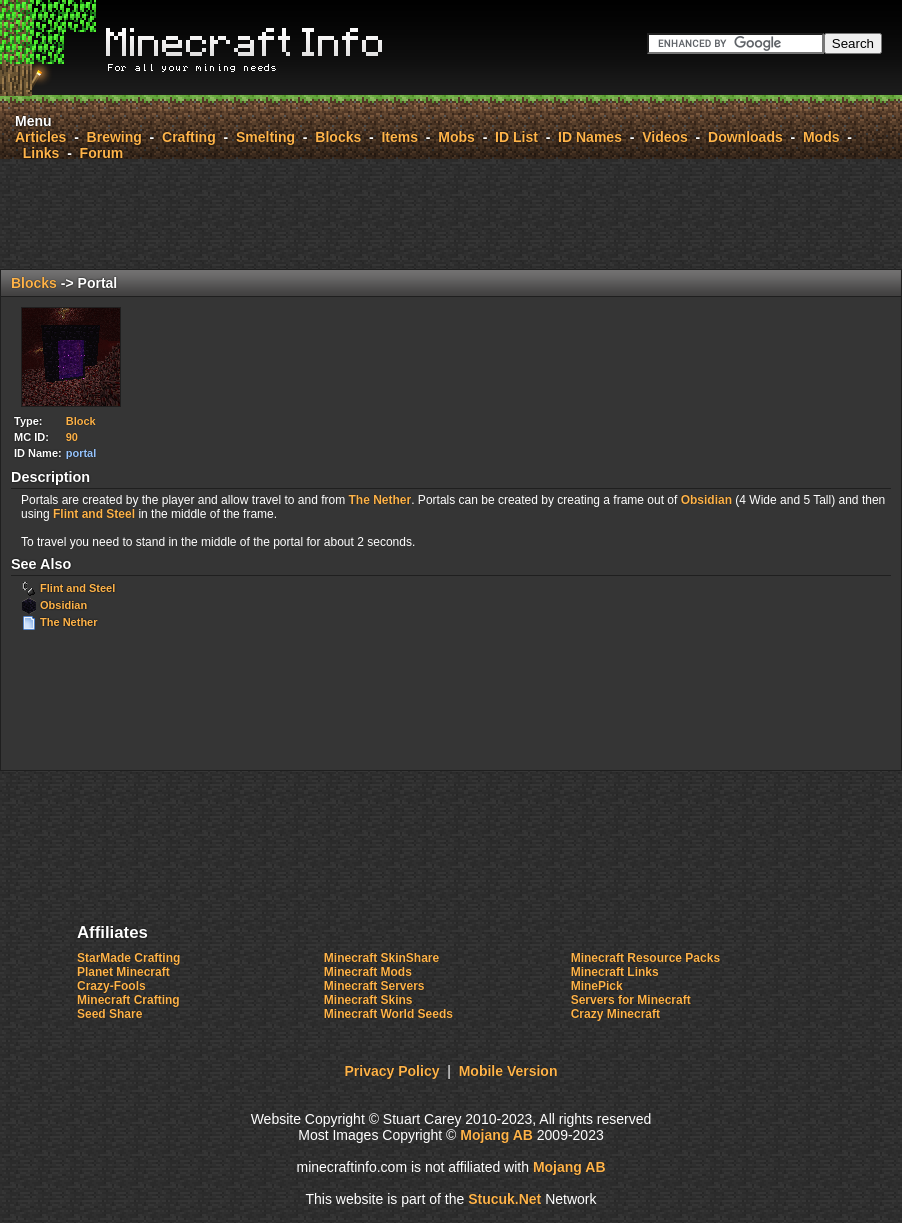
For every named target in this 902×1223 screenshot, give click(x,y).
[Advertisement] (451, 214)
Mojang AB (496, 1135)
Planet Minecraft (123, 972)
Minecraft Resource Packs (645, 958)
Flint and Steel (94, 514)
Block (81, 421)
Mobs (456, 137)
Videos (665, 137)
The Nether (380, 500)
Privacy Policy (392, 1071)
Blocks (338, 137)
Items (399, 137)
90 (72, 437)
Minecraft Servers (374, 986)
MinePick (597, 986)
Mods (821, 137)
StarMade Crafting (128, 958)
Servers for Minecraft (631, 1000)
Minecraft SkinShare (381, 958)
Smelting (265, 137)
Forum (102, 153)
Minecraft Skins (368, 1000)
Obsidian (706, 500)
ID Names (590, 137)
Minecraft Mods (368, 972)
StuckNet (504, 1199)
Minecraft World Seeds (388, 1014)
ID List (516, 137)
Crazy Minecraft (615, 1014)
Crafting (189, 137)
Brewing (114, 137)
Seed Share (109, 1014)
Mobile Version (508, 1071)
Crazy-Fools (111, 986)
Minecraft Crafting (128, 1000)
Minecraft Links (615, 972)
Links (41, 153)
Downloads (745, 137)
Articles (40, 137)
